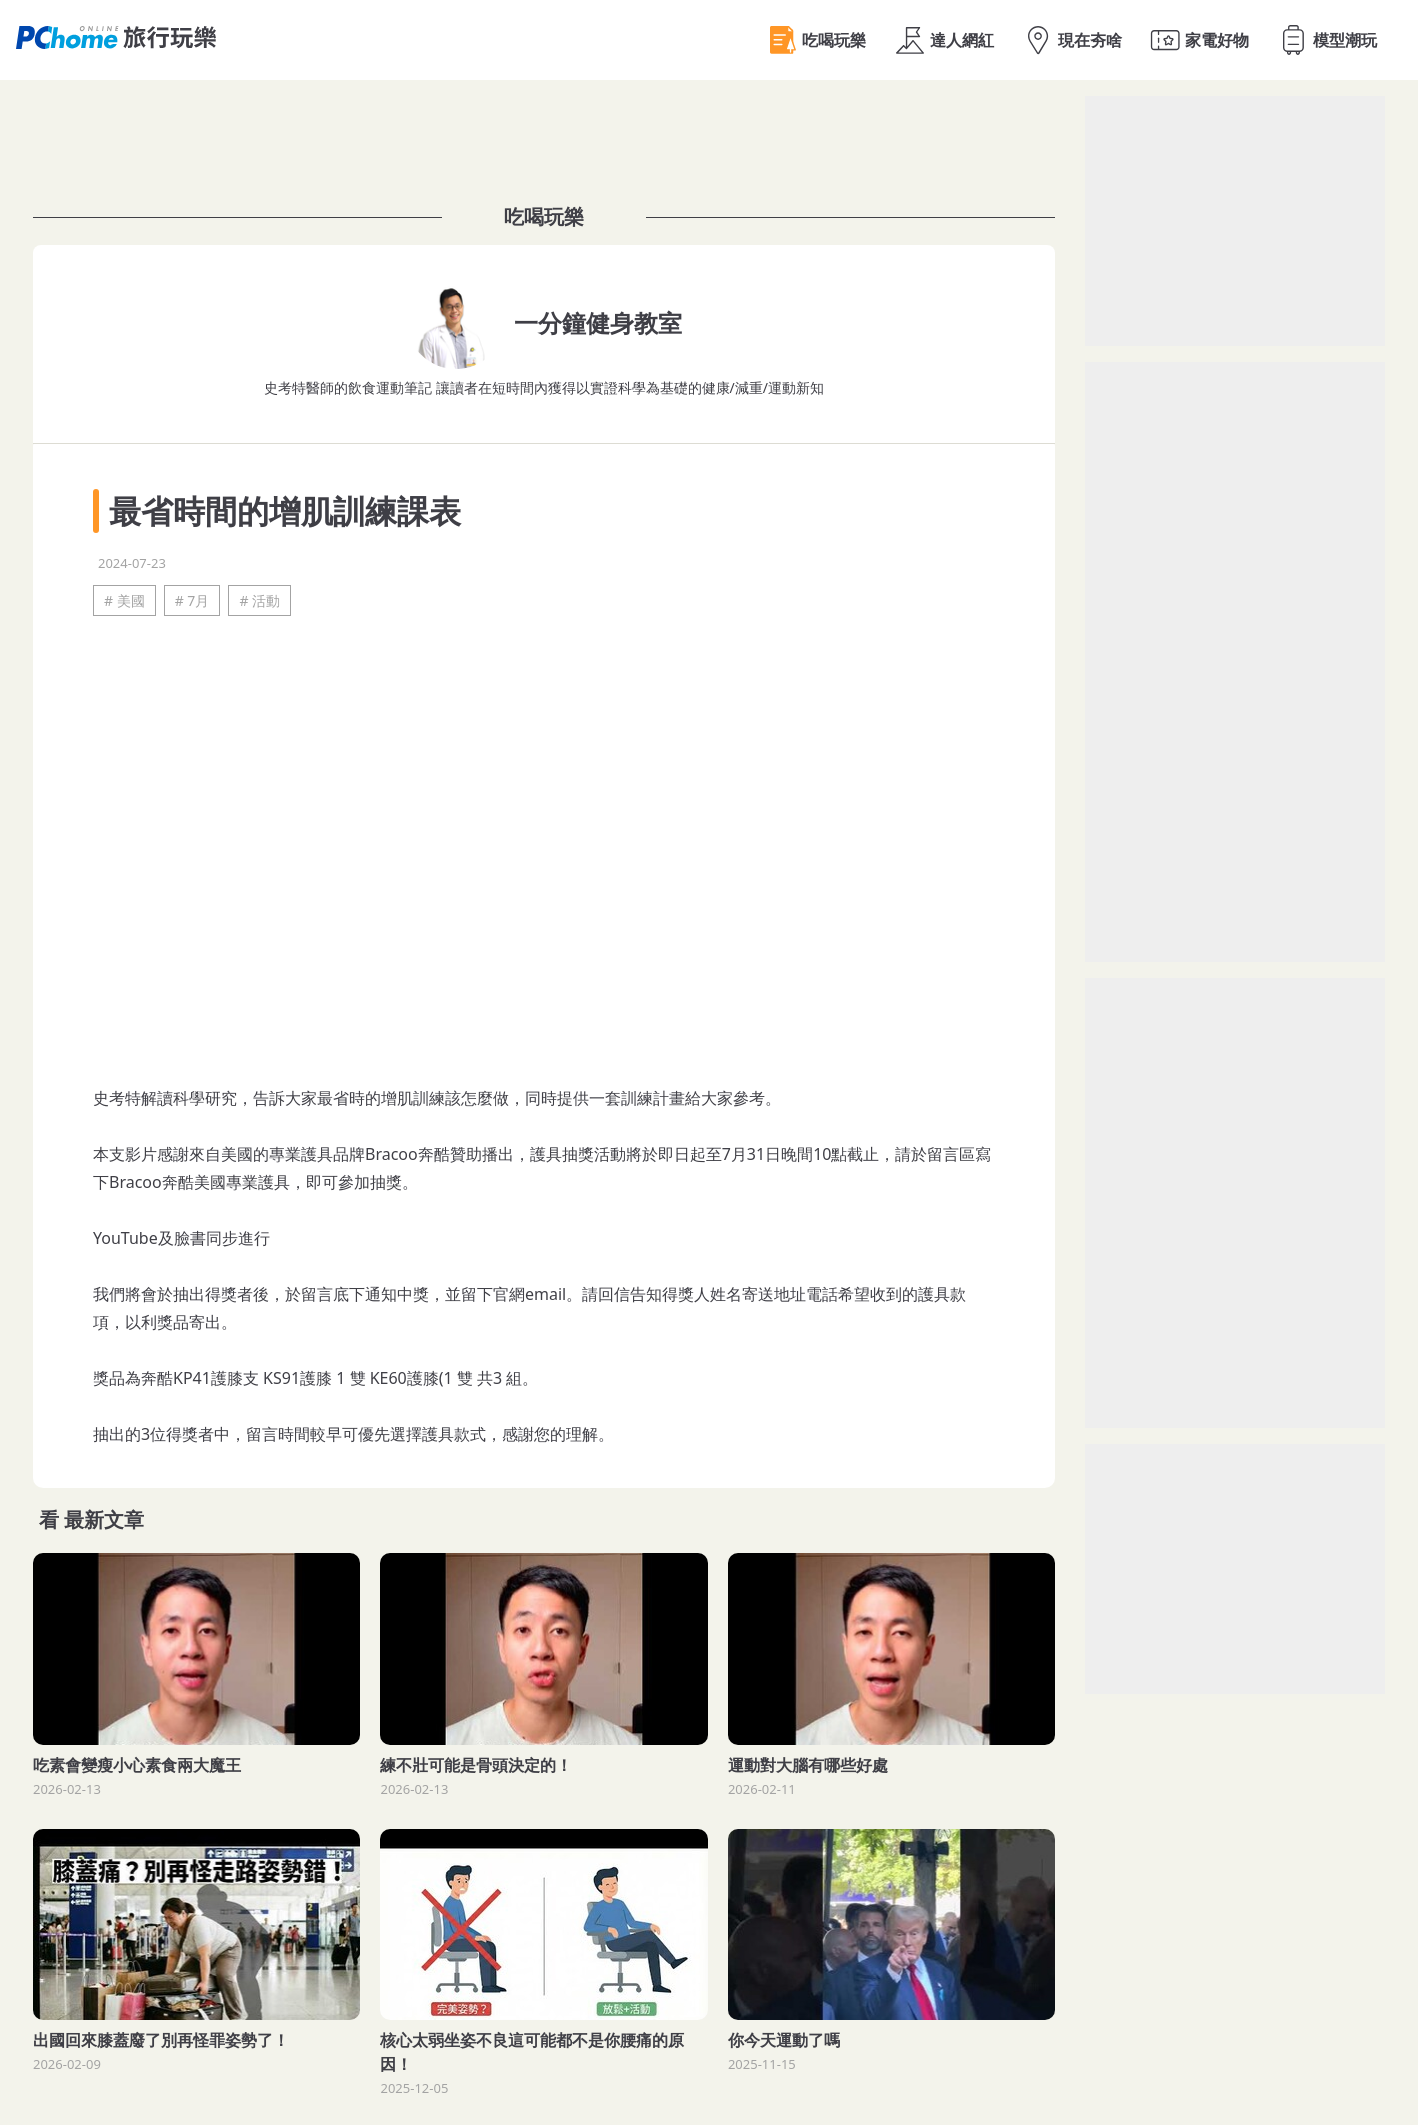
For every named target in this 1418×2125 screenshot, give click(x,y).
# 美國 (124, 600)
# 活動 (259, 600)
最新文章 (104, 1519)
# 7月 (192, 600)
